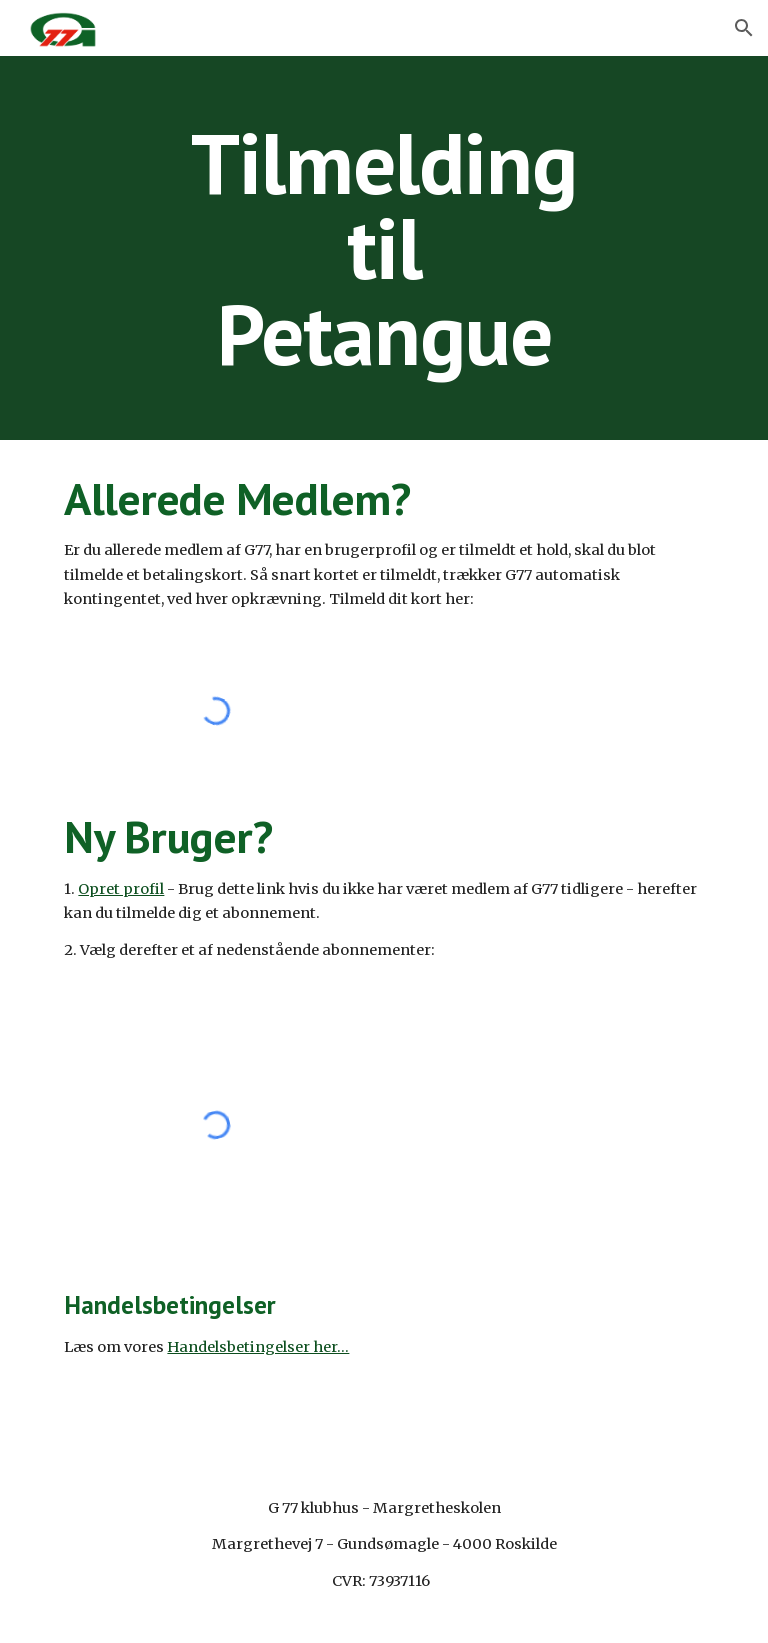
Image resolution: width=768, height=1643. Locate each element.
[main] (383, 248)
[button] (744, 28)
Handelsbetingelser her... (258, 1347)
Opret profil (121, 889)
